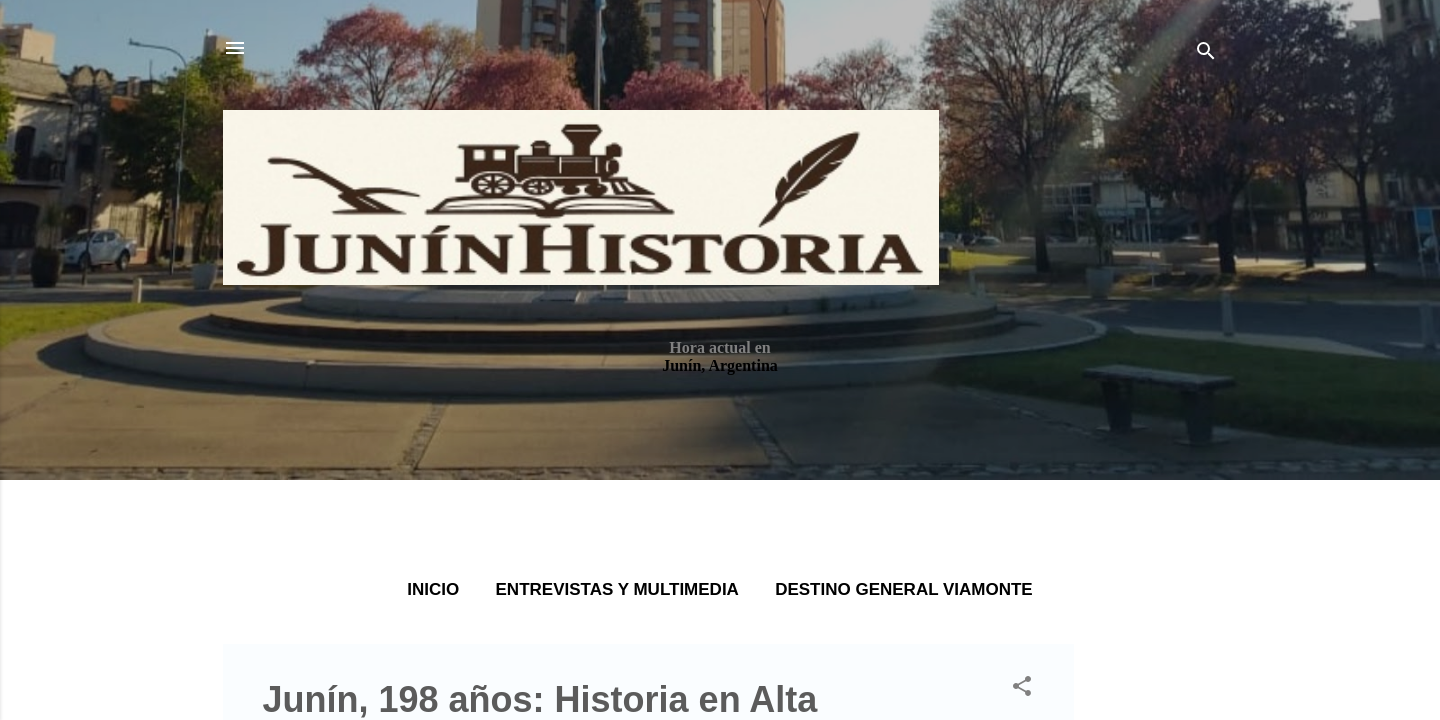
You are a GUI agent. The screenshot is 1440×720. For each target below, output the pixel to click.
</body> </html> (720, 360)
